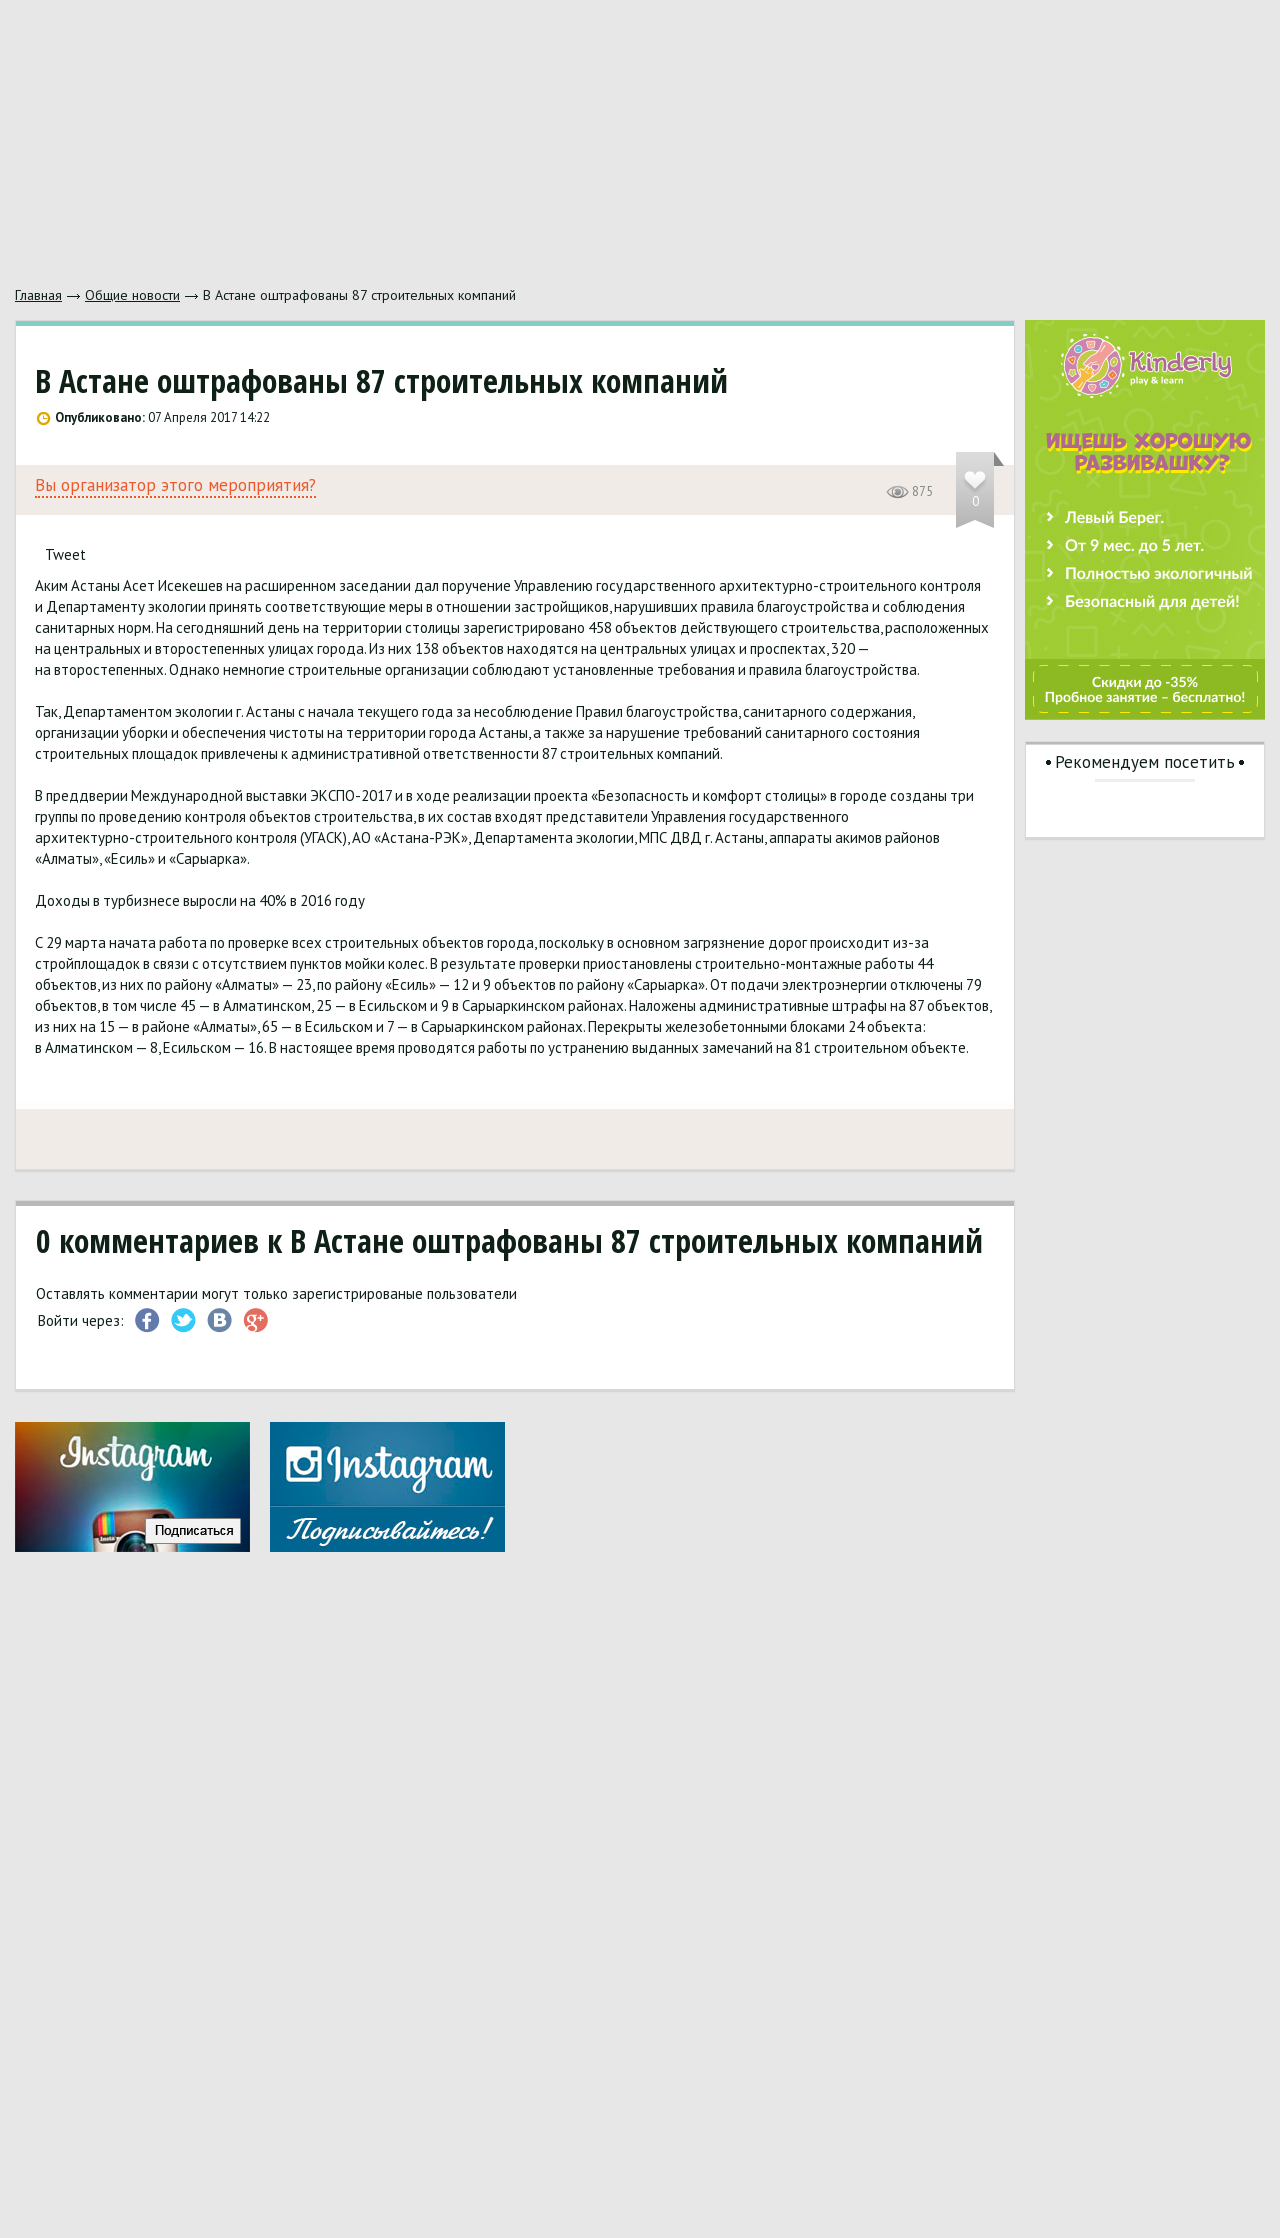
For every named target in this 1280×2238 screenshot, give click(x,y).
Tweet (65, 554)
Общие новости (132, 295)
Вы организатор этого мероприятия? (175, 485)
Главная (38, 295)
